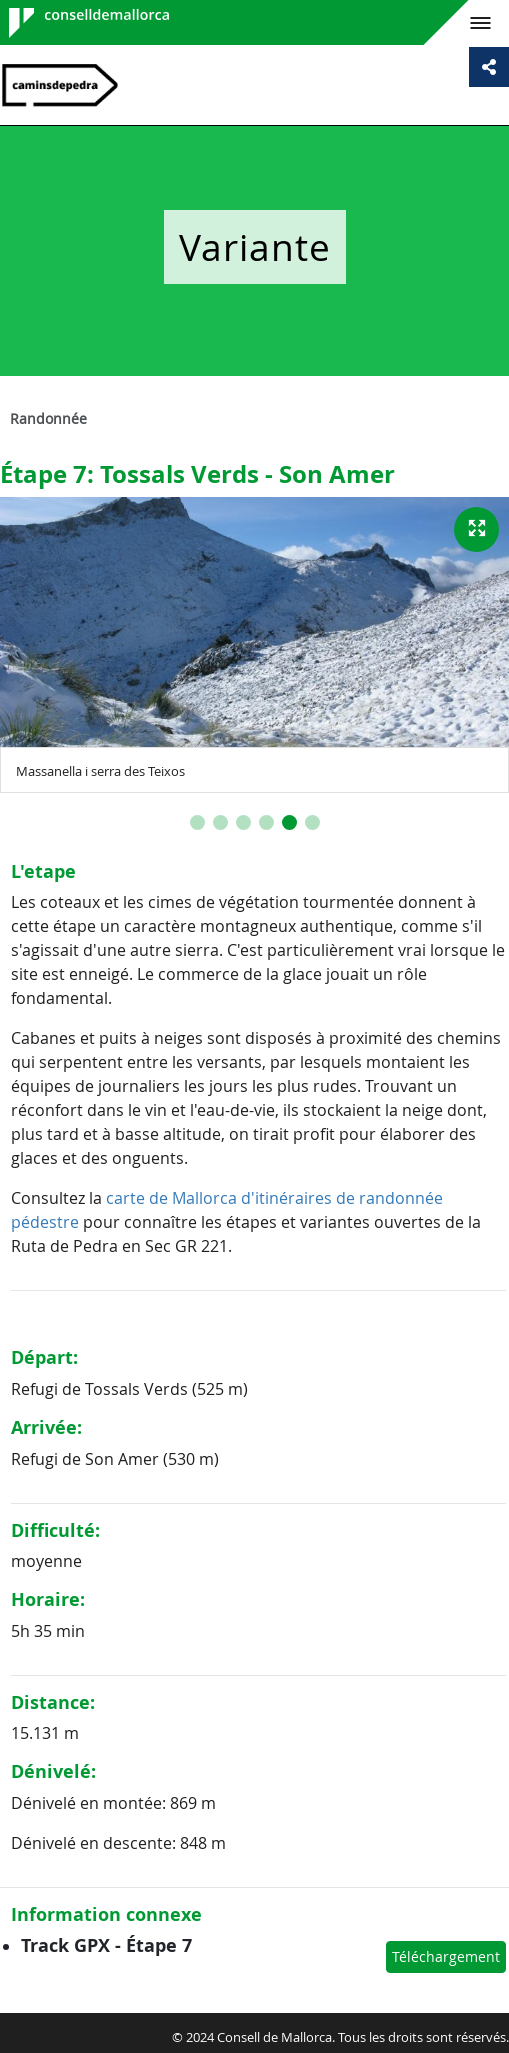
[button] (197, 822)
